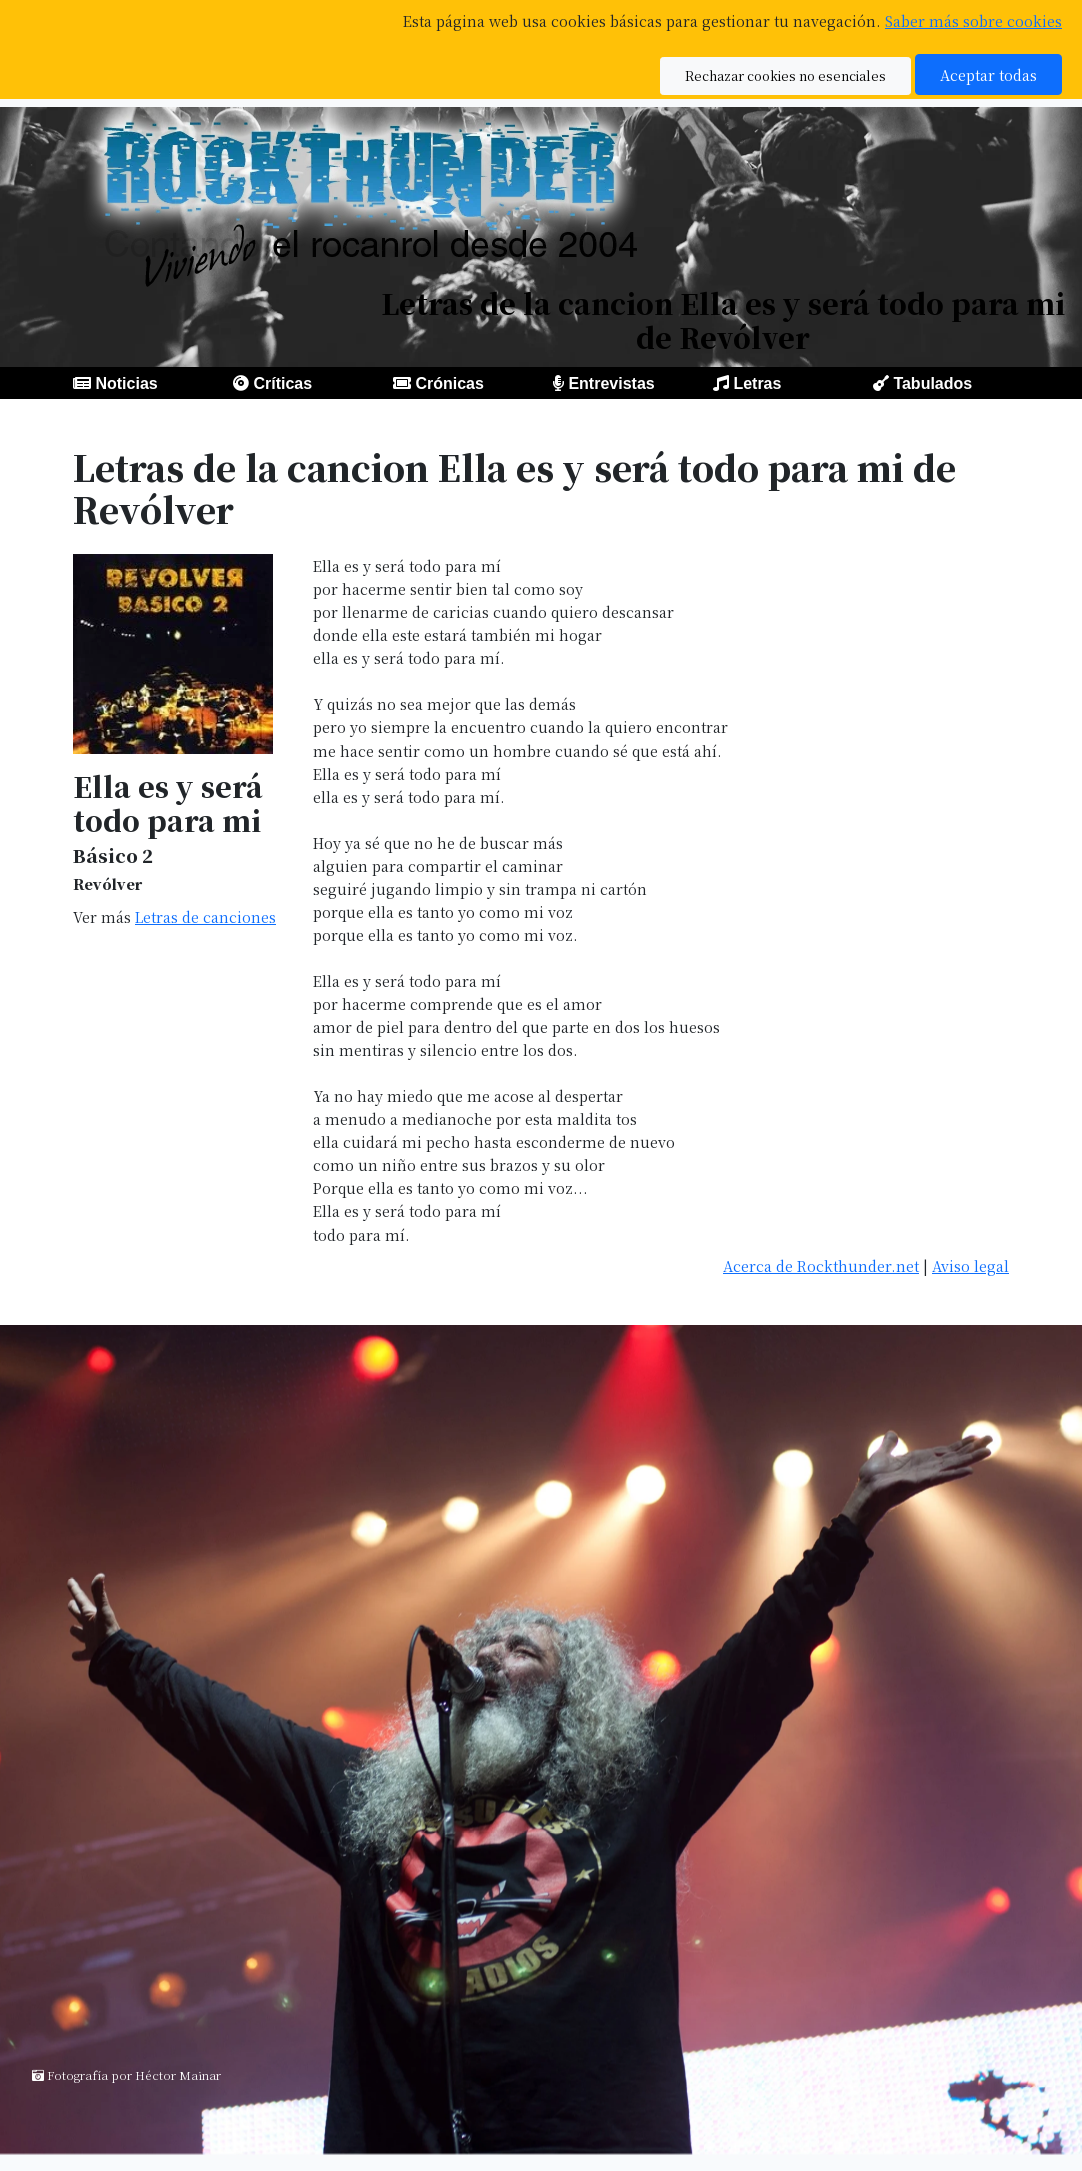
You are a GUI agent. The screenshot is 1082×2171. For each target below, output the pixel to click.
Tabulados (932, 383)
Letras (757, 383)
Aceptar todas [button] (988, 74)
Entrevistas (611, 383)
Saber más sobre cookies (973, 20)
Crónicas (449, 383)
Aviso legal (970, 1265)
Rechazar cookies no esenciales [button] (785, 75)
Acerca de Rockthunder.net (821, 1265)
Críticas (282, 383)
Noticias (126, 383)
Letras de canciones (205, 916)
